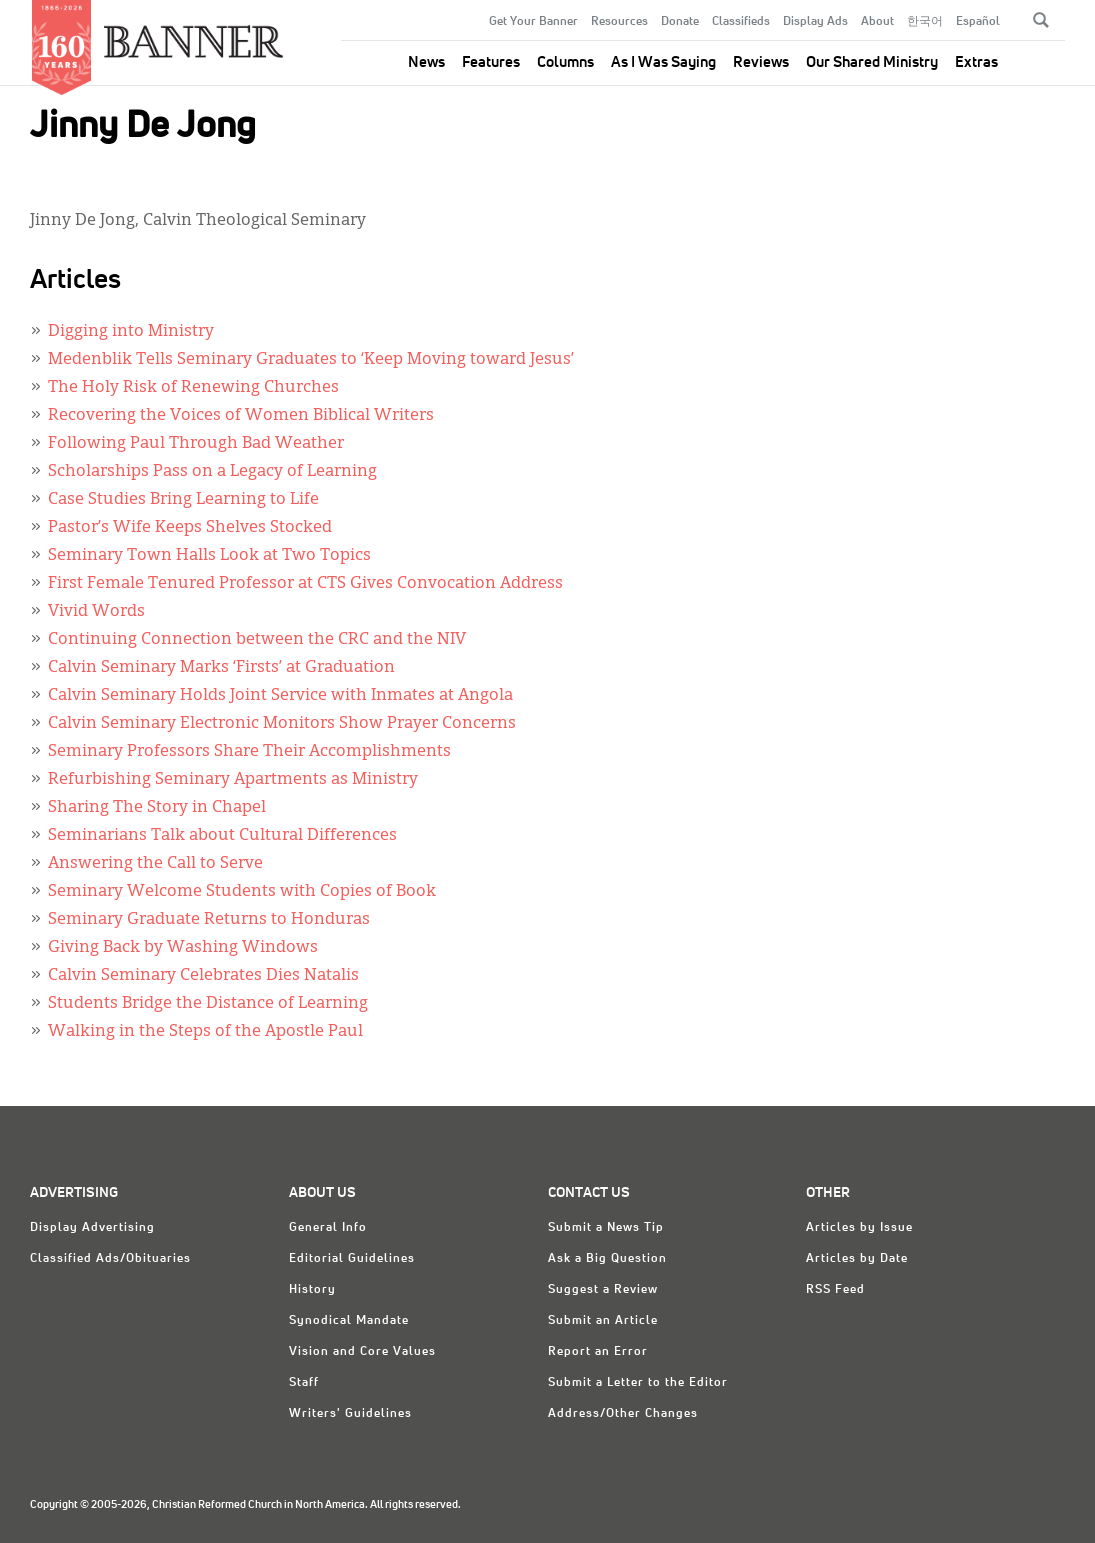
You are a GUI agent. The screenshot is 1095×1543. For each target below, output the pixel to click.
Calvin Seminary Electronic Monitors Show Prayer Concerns (282, 724)
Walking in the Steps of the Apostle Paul (205, 1032)
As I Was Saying (663, 62)
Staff (304, 1383)
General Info (328, 1228)
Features (491, 62)
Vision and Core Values (362, 1352)
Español (978, 22)
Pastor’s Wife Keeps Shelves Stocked (190, 528)
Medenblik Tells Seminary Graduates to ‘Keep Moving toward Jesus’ (311, 360)
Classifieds (741, 22)
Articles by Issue (859, 1228)
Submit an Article (603, 1321)
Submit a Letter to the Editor (638, 1383)
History (312, 1290)
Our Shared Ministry (872, 62)
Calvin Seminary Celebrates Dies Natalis (203, 976)
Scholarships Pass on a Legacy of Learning (212, 472)
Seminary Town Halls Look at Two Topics (209, 556)
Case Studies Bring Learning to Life (183, 500)
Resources (619, 22)
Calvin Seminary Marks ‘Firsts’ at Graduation (221, 668)
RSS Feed (835, 1290)
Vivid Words (96, 612)
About (877, 22)
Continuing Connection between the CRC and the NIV (257, 640)
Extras (976, 62)
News (426, 62)
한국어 (925, 22)
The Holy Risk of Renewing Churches (193, 388)
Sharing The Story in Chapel (157, 808)
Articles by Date (857, 1259)
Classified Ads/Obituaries (110, 1259)
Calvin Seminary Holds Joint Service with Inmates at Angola (280, 696)
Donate (680, 22)
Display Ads (815, 22)
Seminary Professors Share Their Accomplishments (249, 752)
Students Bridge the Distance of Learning (208, 1004)
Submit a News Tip (606, 1228)
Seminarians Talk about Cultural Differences (222, 836)
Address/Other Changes (623, 1414)
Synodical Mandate (349, 1321)
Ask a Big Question (607, 1259)
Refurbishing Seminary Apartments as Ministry (233, 780)
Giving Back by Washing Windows (183, 948)
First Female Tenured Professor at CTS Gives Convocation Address (305, 584)
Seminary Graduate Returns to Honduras (209, 920)
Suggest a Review (603, 1290)
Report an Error (598, 1352)
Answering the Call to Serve (155, 864)
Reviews (761, 62)
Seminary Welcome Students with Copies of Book (242, 892)
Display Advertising (92, 1228)
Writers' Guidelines (350, 1414)
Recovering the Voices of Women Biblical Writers (241, 416)
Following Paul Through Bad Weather (196, 444)
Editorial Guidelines (352, 1259)
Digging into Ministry (131, 332)
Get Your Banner (533, 22)
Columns (565, 62)
